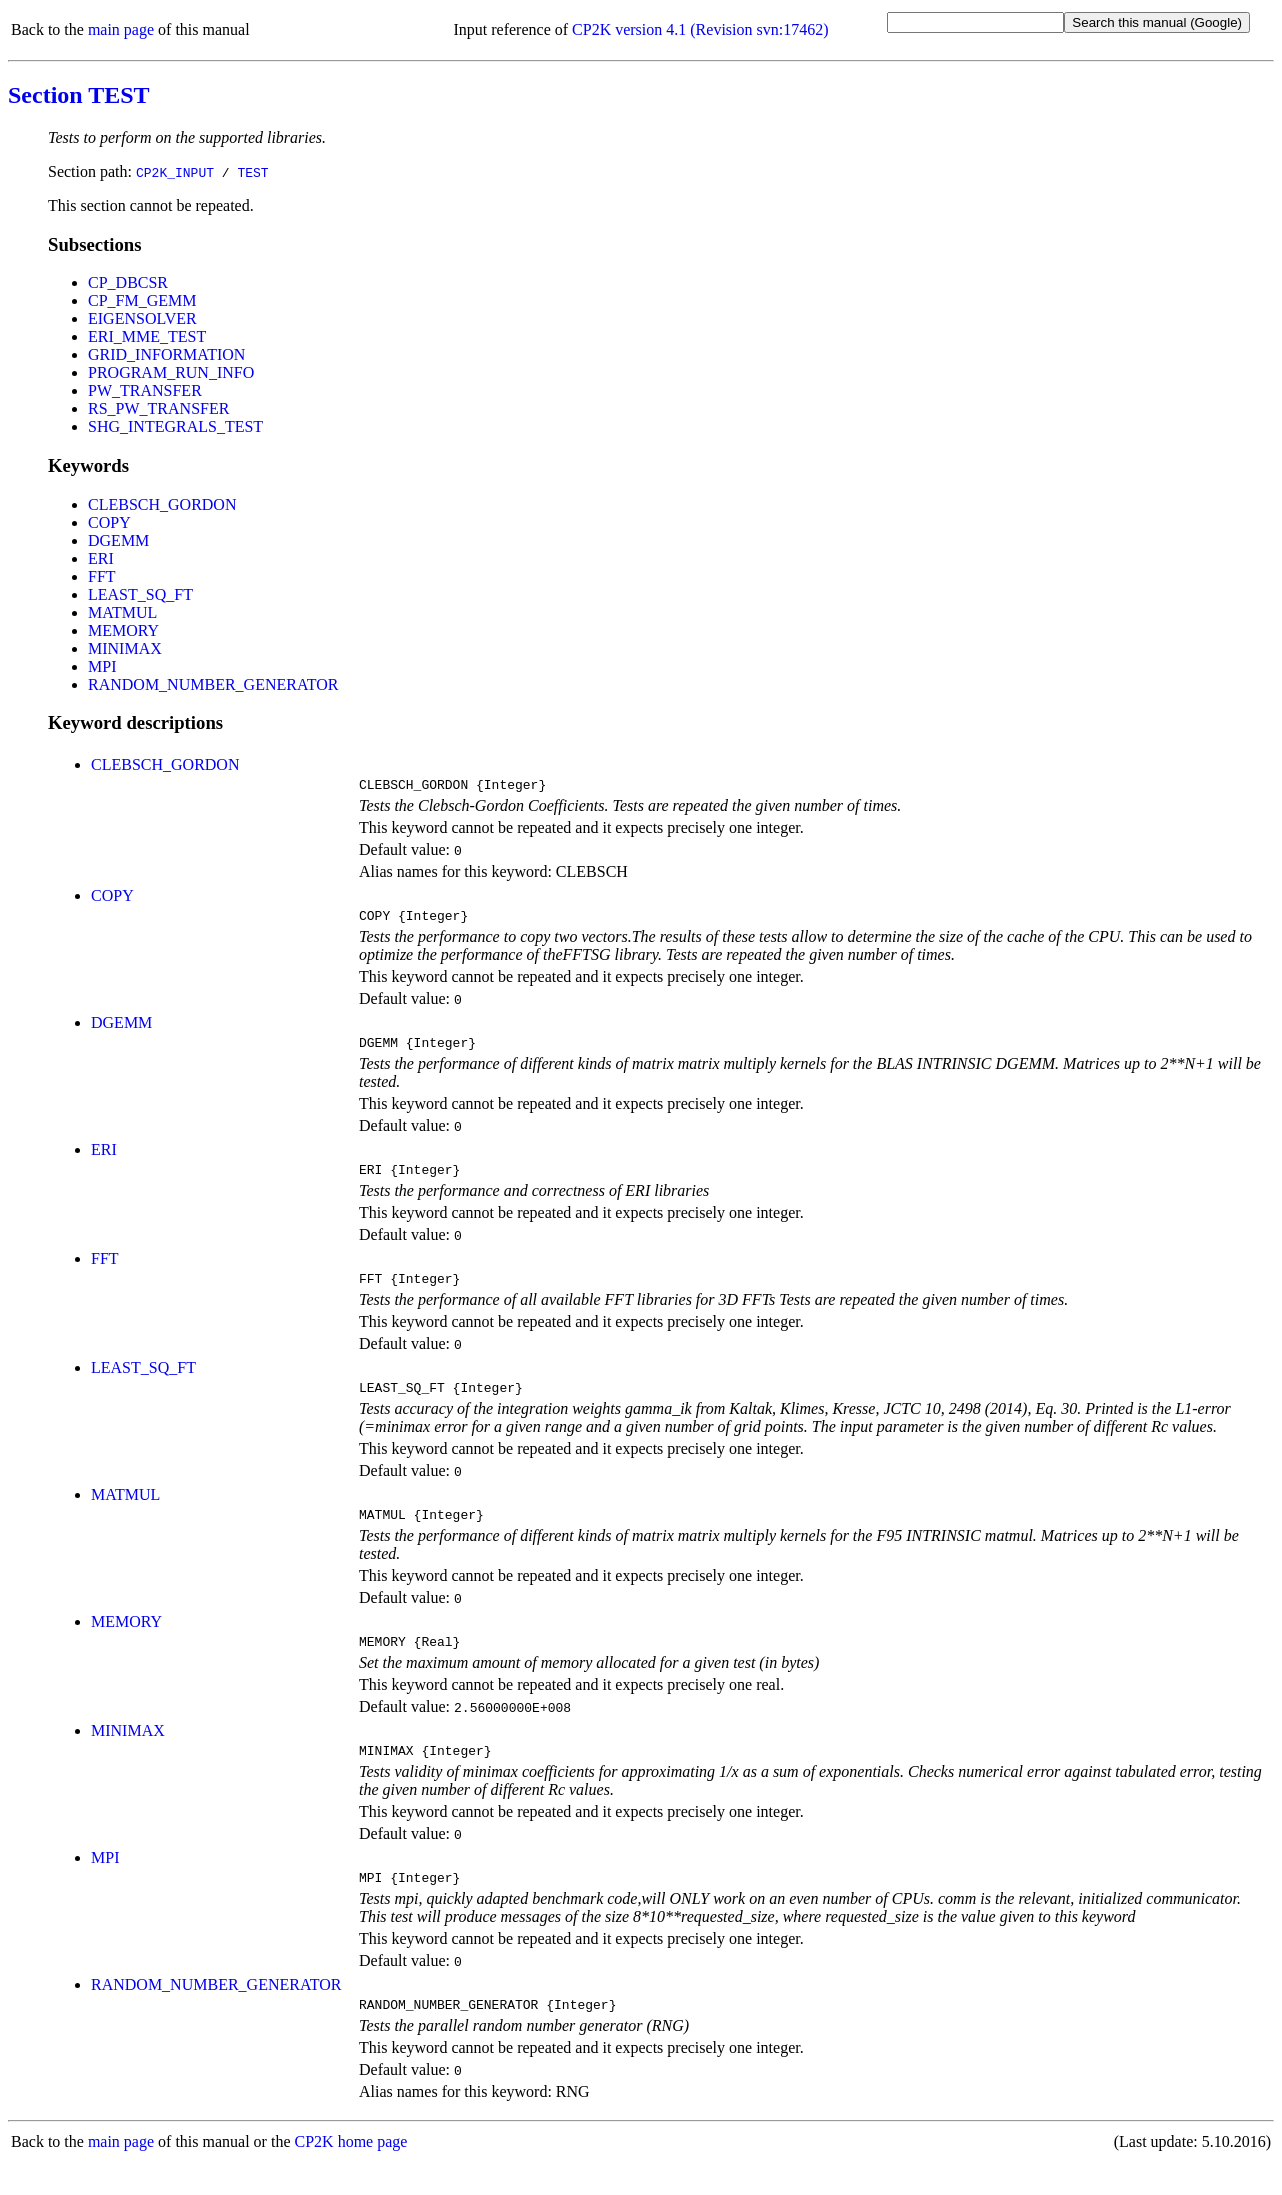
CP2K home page (351, 2174)
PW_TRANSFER (145, 390)
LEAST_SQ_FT (140, 594)
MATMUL (122, 612)
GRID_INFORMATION (166, 354)
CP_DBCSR (128, 282)
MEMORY (123, 630)
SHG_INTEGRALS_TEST (175, 426)
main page (121, 29)
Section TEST (79, 95)
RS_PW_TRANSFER (158, 408)
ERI (101, 558)
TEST (252, 172)
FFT (102, 576)
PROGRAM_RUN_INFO (171, 372)
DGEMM (118, 540)
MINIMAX (125, 648)
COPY (109, 522)
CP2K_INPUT (175, 172)
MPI (102, 666)
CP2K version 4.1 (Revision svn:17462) (700, 29)
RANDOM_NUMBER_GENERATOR (213, 684)
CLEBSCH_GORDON (162, 504)
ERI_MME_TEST (147, 336)
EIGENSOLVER (142, 318)
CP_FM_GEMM (142, 300)
